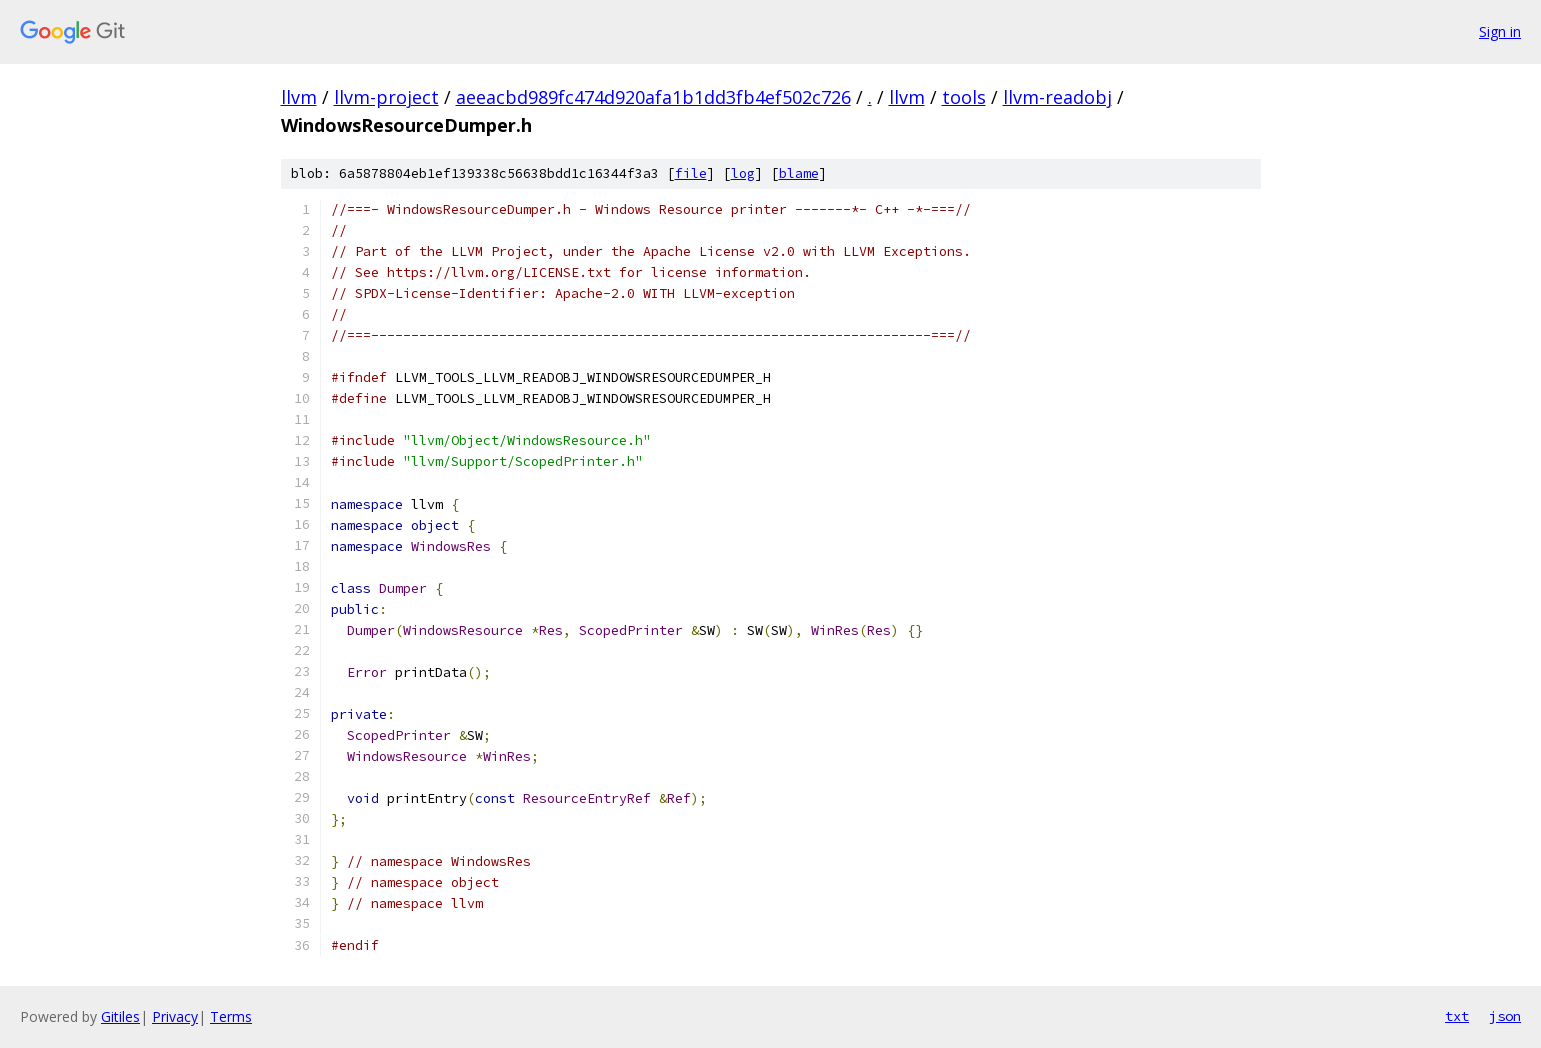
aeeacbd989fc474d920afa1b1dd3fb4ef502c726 (653, 97)
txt (1457, 1016)
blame (799, 173)
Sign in (1500, 31)
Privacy (175, 1016)
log (743, 173)
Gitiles (120, 1016)
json (1505, 1016)
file (691, 173)
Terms (231, 1016)
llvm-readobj (1057, 97)
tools (964, 97)
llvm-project (386, 97)
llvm (299, 97)
